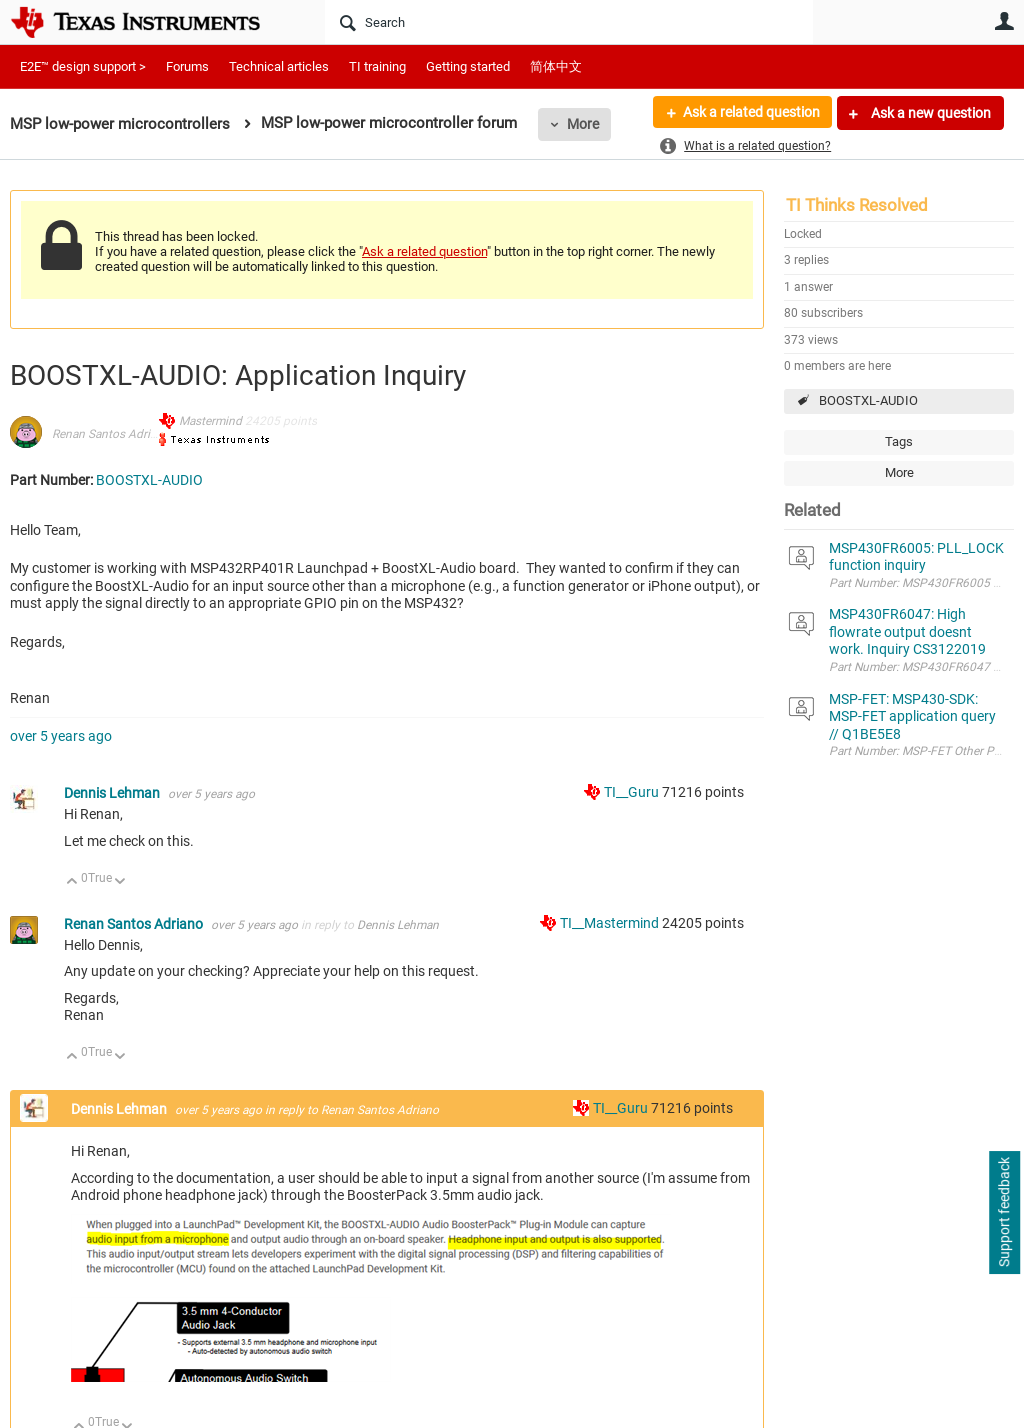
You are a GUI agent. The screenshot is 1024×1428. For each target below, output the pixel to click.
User (1004, 21)
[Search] (569, 22)
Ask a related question (750, 113)
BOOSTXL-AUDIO (868, 400)
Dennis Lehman (113, 793)
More (583, 124)
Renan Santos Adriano (111, 434)
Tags (899, 441)
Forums (187, 66)
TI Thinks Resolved (857, 205)
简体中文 (556, 66)
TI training (377, 66)
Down (120, 882)
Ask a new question (929, 113)
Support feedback (1004, 1213)
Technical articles (279, 66)
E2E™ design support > (83, 66)
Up (72, 882)
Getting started (468, 66)
